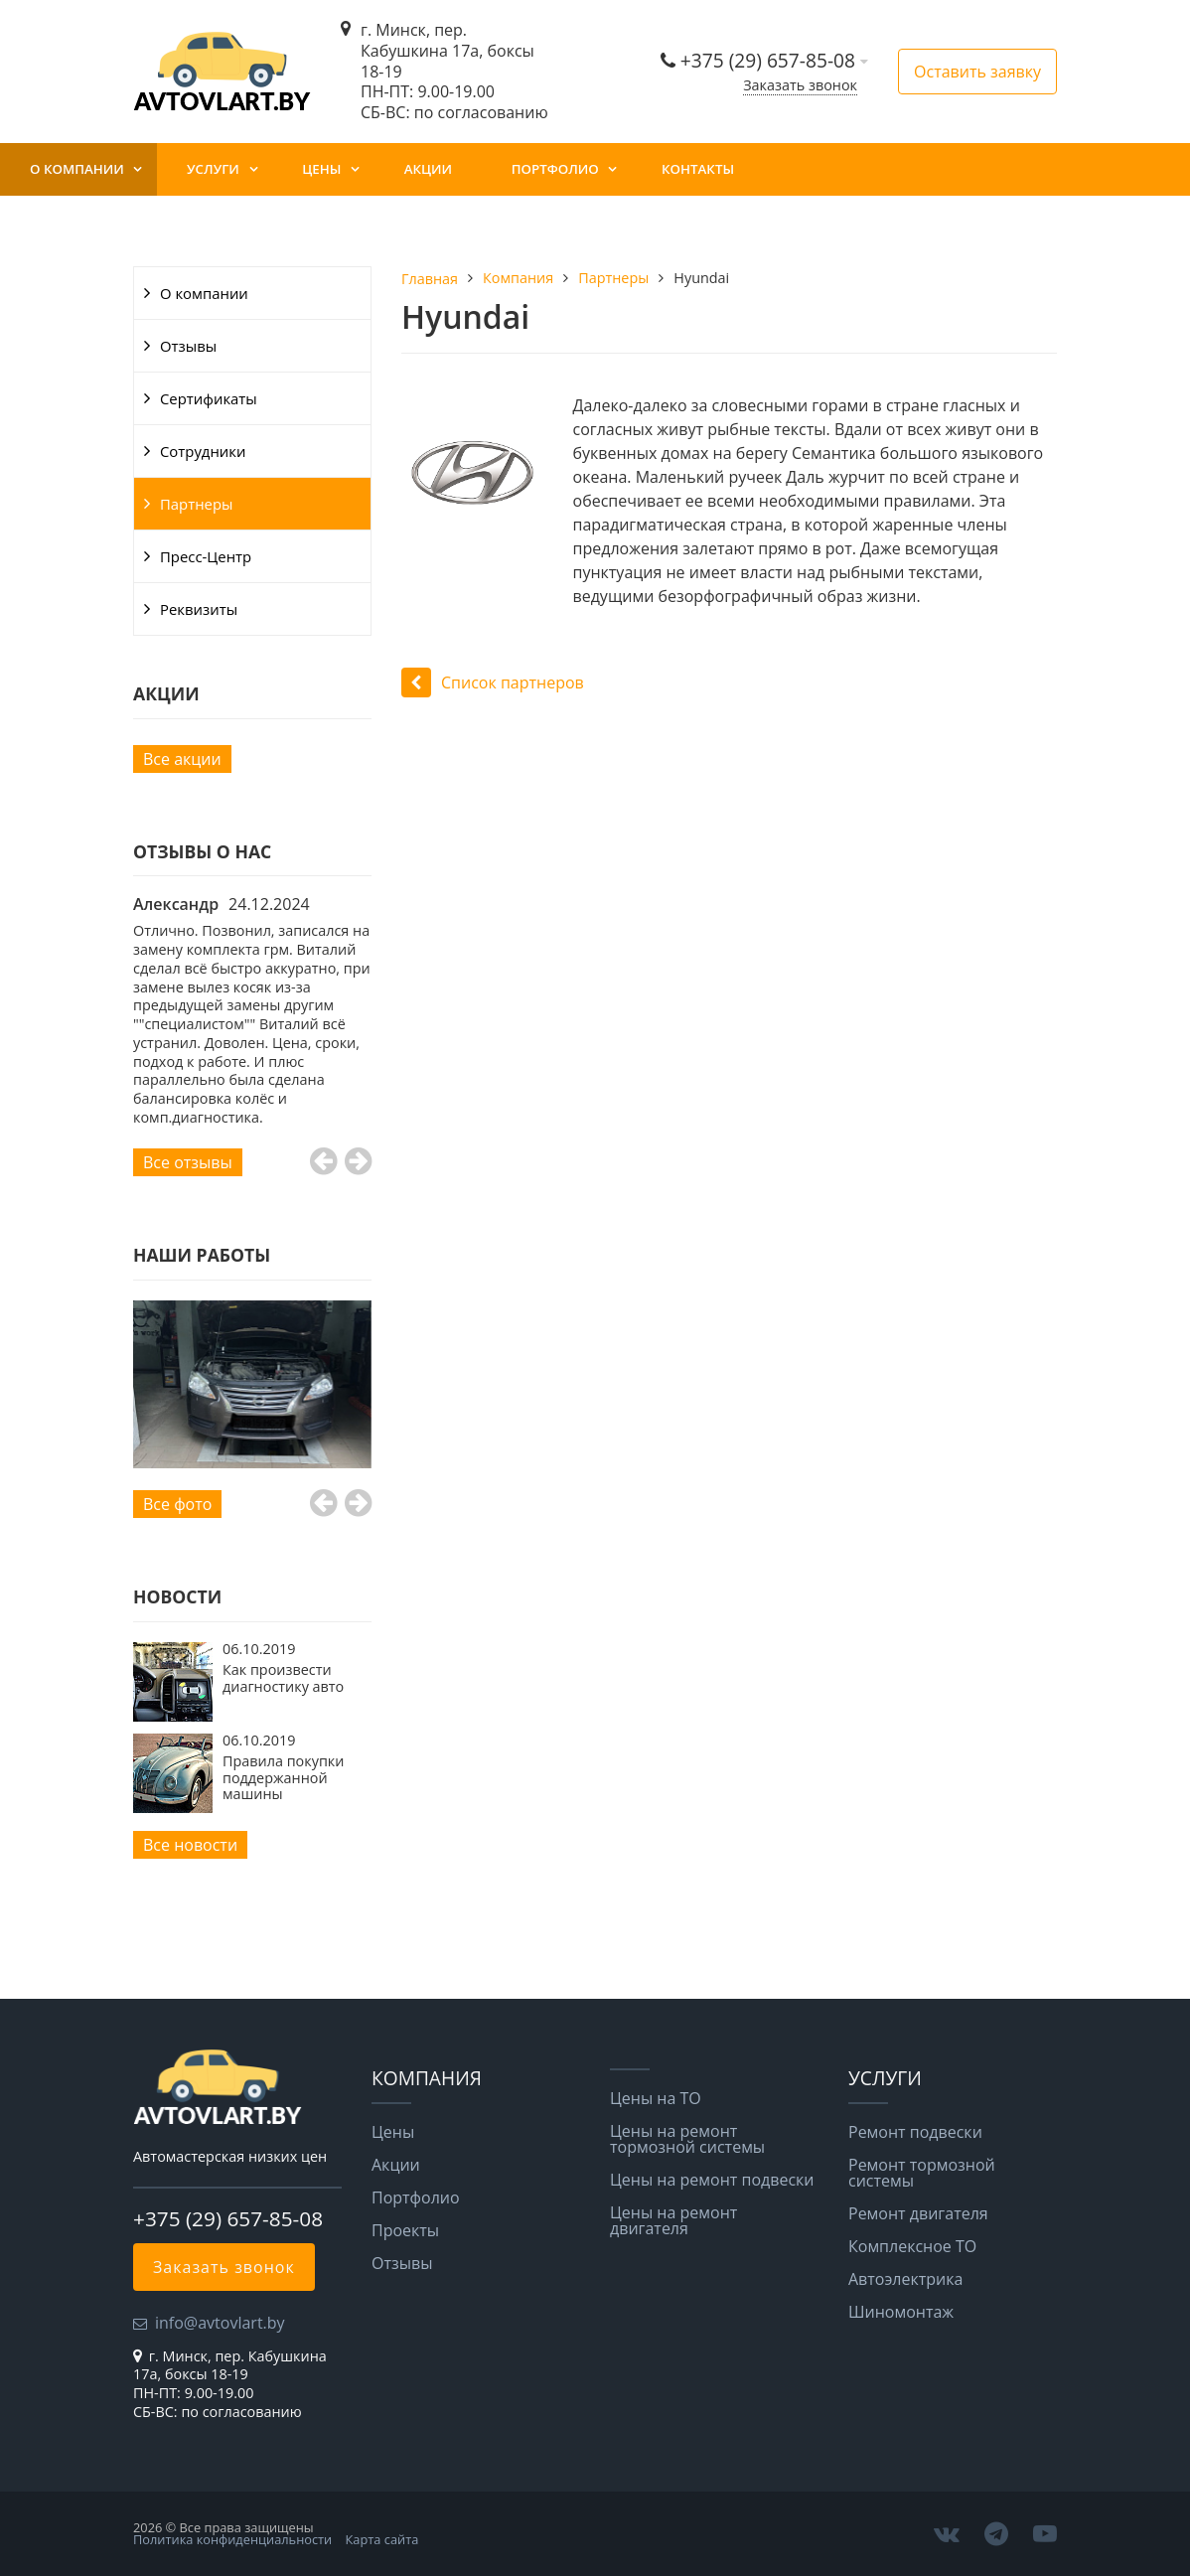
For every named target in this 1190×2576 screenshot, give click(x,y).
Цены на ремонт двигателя (673, 2220)
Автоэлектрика (905, 2279)
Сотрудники (202, 451)
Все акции (182, 759)
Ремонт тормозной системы (921, 2173)
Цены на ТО (655, 2098)
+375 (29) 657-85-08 (770, 60)
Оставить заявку (977, 71)
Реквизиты (198, 609)
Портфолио (555, 169)
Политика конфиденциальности (232, 2539)
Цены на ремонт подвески (712, 2180)
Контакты (698, 169)
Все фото (177, 1504)
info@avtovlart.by (220, 2323)
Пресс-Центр (205, 556)
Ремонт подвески (915, 2132)
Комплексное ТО (912, 2246)
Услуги (213, 169)
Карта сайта (382, 2539)
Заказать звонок (800, 85)
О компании (77, 169)
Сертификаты (208, 398)
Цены (321, 169)
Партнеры (196, 504)
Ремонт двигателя (918, 2213)
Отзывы (188, 346)
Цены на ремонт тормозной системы (687, 2139)
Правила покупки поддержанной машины (283, 1777)
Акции (428, 169)
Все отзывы (187, 1162)
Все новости (190, 1845)
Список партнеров (492, 682)
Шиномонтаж (901, 2312)
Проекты (405, 2230)
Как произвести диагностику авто (283, 1677)
